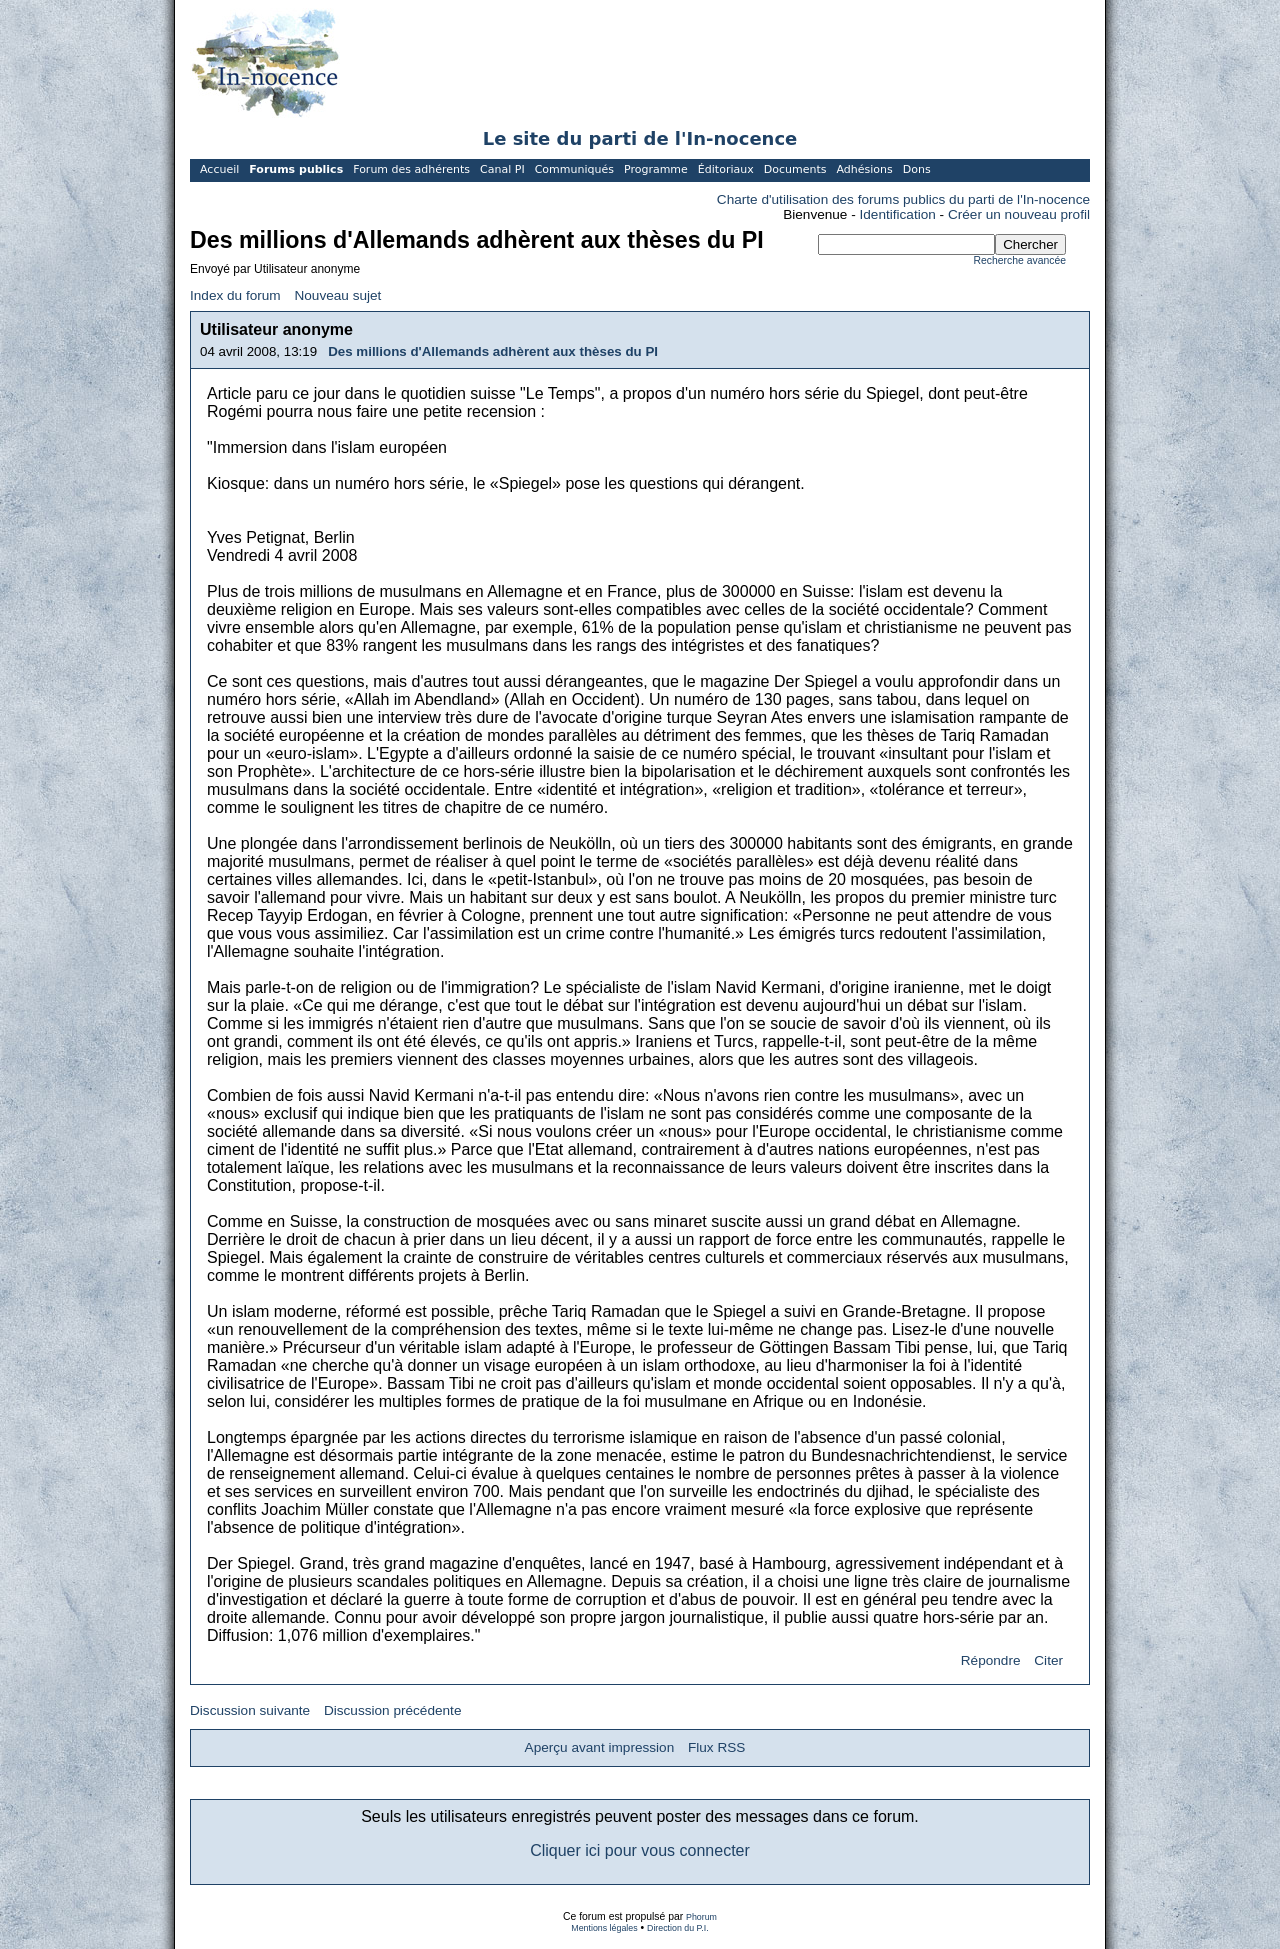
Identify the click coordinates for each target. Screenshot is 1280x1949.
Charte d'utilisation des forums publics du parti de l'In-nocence (903, 199)
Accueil (219, 169)
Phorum (701, 1917)
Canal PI (502, 169)
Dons (917, 169)
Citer (1048, 1660)
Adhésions (864, 169)
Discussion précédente (393, 1710)
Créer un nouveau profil (1019, 214)
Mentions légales (604, 1928)
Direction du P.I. (678, 1928)
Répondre (991, 1660)
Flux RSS (716, 1747)
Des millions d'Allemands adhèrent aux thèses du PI (493, 351)
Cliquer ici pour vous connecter (640, 1850)
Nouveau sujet (337, 295)
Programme (656, 169)
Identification (898, 214)
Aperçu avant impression (600, 1747)
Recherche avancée (1020, 260)
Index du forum (235, 295)
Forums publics (296, 169)
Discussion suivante (250, 1710)
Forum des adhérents (411, 169)
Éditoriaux (726, 169)
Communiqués (574, 169)
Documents (795, 169)
